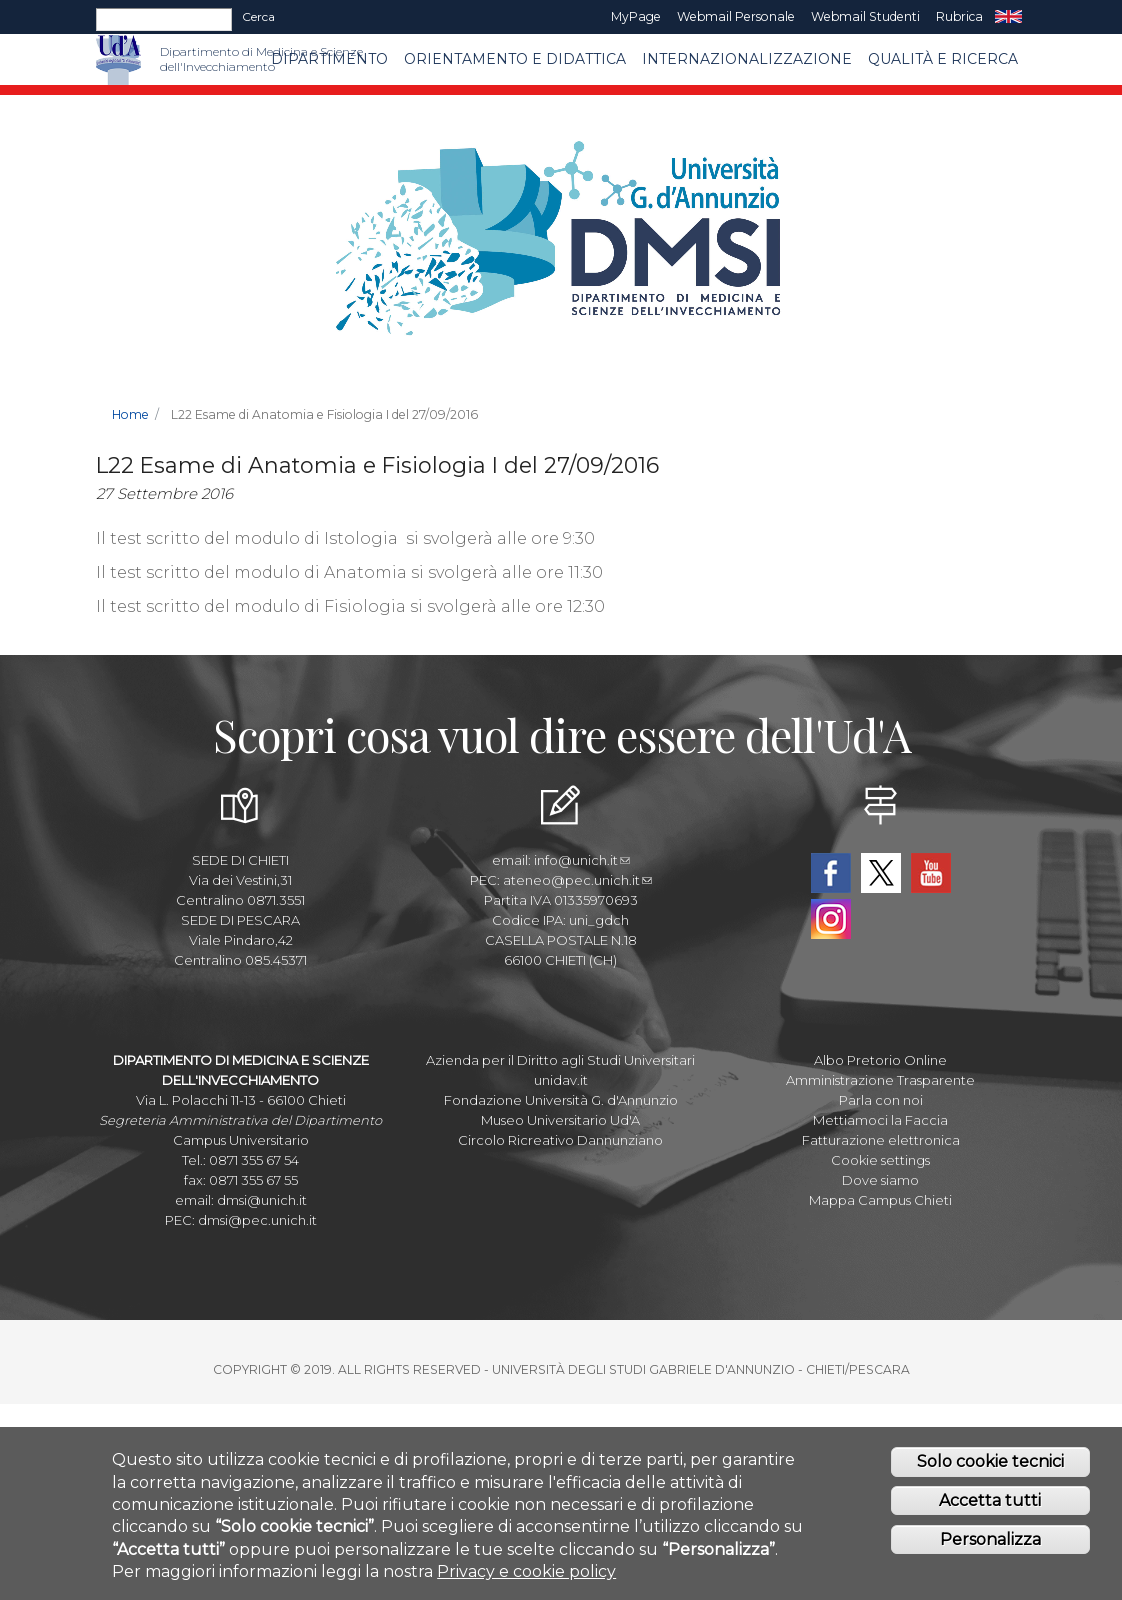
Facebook (831, 873)
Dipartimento (329, 59)
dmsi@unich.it (262, 1200)
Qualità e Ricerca (943, 59)
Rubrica (959, 16)
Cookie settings (880, 1160)
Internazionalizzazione (747, 59)
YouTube (931, 873)
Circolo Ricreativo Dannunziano (560, 1140)
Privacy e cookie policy (526, 1582)
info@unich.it (582, 860)
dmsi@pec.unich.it (257, 1220)
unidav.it (561, 1080)
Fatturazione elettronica (881, 1140)
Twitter (881, 873)
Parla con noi (881, 1100)
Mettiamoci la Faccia (880, 1120)
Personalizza (990, 1549)
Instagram (831, 919)
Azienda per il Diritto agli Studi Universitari (560, 1060)
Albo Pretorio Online (880, 1060)
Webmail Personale (736, 16)
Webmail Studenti (865, 16)
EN (1008, 17)
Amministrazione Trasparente (880, 1080)
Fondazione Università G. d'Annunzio (561, 1100)
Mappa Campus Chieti (880, 1200)
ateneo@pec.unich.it (577, 880)
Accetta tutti (990, 1511)
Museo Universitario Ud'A (560, 1120)
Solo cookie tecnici (990, 1472)
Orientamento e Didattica (515, 59)
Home (130, 414)
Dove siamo (880, 1180)
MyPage (636, 16)
